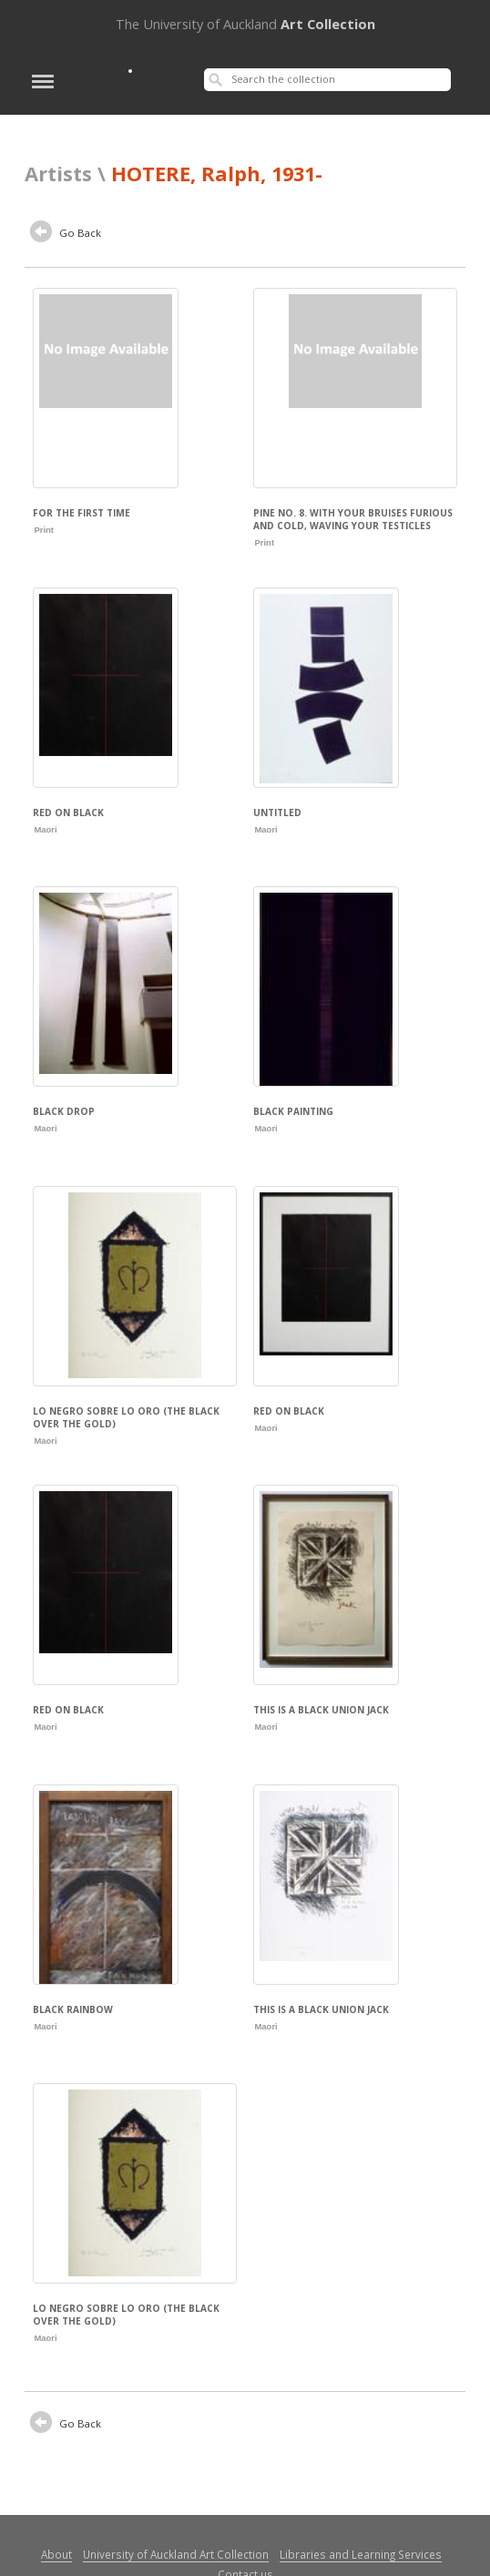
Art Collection (245, 24)
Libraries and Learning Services (361, 2554)
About (56, 2554)
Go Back (65, 234)
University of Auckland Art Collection (176, 2554)
